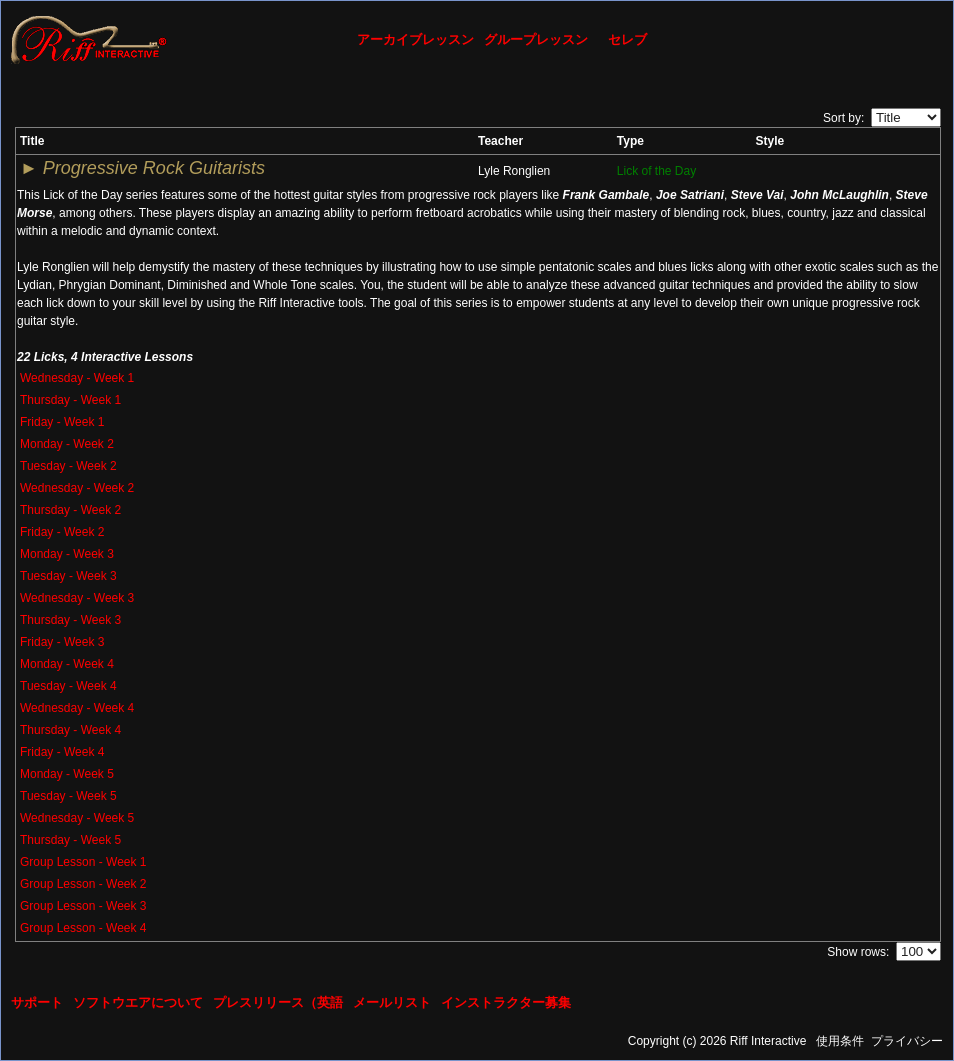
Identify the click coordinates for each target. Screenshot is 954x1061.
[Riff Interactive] (89, 39)
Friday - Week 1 (62, 422)
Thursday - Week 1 (70, 400)
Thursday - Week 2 (70, 510)
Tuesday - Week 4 (68, 686)
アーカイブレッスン (415, 39)
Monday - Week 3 (67, 554)
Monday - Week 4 (67, 664)
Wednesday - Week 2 (77, 488)
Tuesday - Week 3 (68, 576)
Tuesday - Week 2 (68, 466)
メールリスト (392, 1002)
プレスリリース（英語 (278, 1002)
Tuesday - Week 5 (68, 796)
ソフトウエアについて (138, 1002)
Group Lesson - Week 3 (83, 906)
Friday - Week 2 (62, 532)
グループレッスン (536, 39)
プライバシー (907, 1041)
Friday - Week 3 (62, 642)
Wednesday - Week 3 (77, 598)
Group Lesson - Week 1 (83, 862)
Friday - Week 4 (62, 752)
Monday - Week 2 (67, 444)
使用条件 (840, 1041)
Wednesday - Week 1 (77, 378)
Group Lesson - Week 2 (83, 884)
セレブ (627, 39)
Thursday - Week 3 (70, 620)
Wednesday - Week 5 (77, 818)
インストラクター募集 (506, 1002)
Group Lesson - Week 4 (83, 928)
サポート (37, 1002)
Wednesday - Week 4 (77, 708)
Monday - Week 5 (67, 774)
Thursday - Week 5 (70, 840)
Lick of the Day (656, 171)
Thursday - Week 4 (70, 730)
